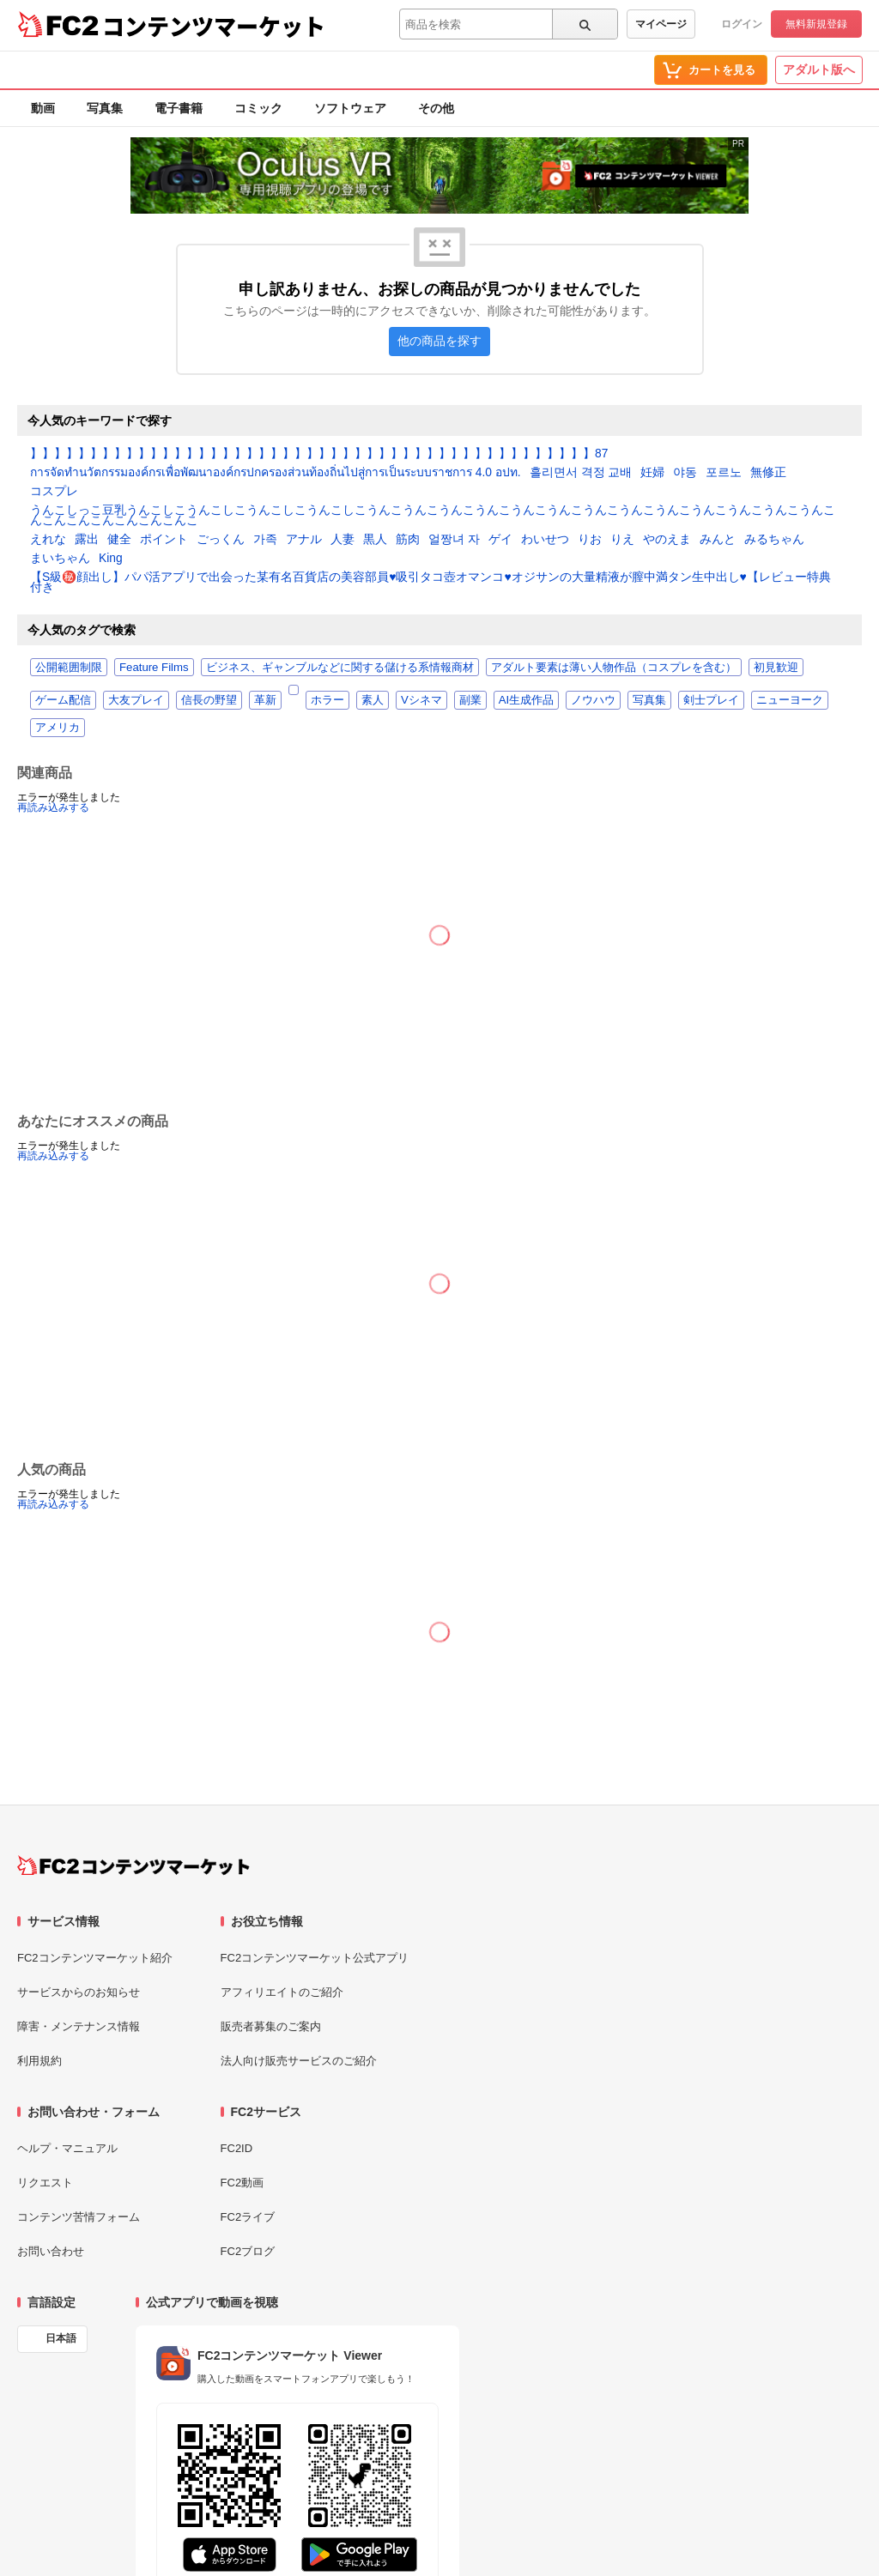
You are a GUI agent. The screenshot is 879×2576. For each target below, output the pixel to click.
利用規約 (39, 2060)
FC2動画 (242, 2182)
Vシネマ (421, 699)
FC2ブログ (248, 2251)
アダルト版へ (819, 69)
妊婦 (652, 473)
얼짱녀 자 (454, 540)
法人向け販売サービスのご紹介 (299, 2060)
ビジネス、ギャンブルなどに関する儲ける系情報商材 (340, 667)
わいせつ (545, 540)
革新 (265, 699)
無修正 (768, 473)
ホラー (327, 699)
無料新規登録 (816, 24)
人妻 (342, 540)
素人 (372, 699)
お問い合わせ (50, 2251)
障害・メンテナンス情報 (78, 2026)
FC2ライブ (248, 2216)
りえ (622, 540)
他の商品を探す (439, 341)
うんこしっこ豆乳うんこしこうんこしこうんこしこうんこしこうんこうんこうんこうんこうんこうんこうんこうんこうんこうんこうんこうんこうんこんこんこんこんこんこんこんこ (432, 515)
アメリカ (57, 727)
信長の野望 (209, 699)
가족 (265, 540)
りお (590, 540)
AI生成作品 (526, 699)
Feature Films (154, 667)
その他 (436, 108)
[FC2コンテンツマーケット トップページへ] (133, 1865)
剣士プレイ (711, 699)
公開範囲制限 (68, 667)
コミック (258, 108)
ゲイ (500, 540)
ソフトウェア (350, 108)
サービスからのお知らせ (78, 1992)
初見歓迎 (776, 667)
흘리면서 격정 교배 (581, 473)
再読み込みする (53, 807)
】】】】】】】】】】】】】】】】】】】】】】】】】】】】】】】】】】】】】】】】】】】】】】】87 (319, 454)
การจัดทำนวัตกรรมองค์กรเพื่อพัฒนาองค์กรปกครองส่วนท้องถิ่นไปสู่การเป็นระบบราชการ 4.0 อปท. (275, 473)
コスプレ (54, 492)
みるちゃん (774, 540)
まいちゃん (60, 558)
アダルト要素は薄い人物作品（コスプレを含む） (614, 667)
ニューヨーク (789, 699)
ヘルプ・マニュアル (67, 2148)
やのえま (667, 540)
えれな (48, 540)
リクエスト (45, 2182)
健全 (119, 540)
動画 (43, 108)
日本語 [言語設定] (60, 2338)
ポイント (164, 540)
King (111, 558)
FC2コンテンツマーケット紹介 (95, 1957)
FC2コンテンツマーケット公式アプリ (315, 1957)
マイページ (661, 24)
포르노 (724, 473)
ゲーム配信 (63, 699)
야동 (685, 473)
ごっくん (221, 540)
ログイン (741, 24)
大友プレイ (136, 699)
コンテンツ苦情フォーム (78, 2216)
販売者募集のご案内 (271, 2026)
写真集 (105, 108)
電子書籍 (179, 108)
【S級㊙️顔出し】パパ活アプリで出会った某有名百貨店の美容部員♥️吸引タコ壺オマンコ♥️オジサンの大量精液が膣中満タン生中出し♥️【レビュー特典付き (430, 582)
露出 (87, 540)
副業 (470, 699)
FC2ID (237, 2148)
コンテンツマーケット (213, 25)
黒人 (375, 540)
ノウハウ (593, 699)
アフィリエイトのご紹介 (282, 1992)
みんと (718, 540)
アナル (304, 540)
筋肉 (408, 540)
